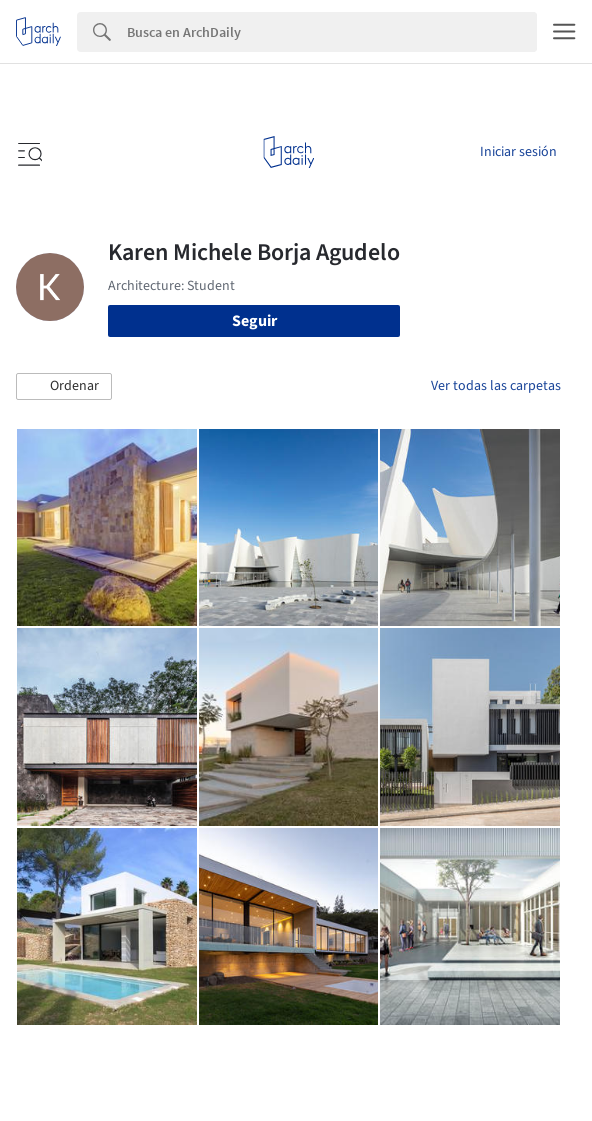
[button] (64, 387)
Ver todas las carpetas (496, 386)
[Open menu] (28, 152)
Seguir (254, 321)
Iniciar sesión (518, 152)
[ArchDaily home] (288, 152)
